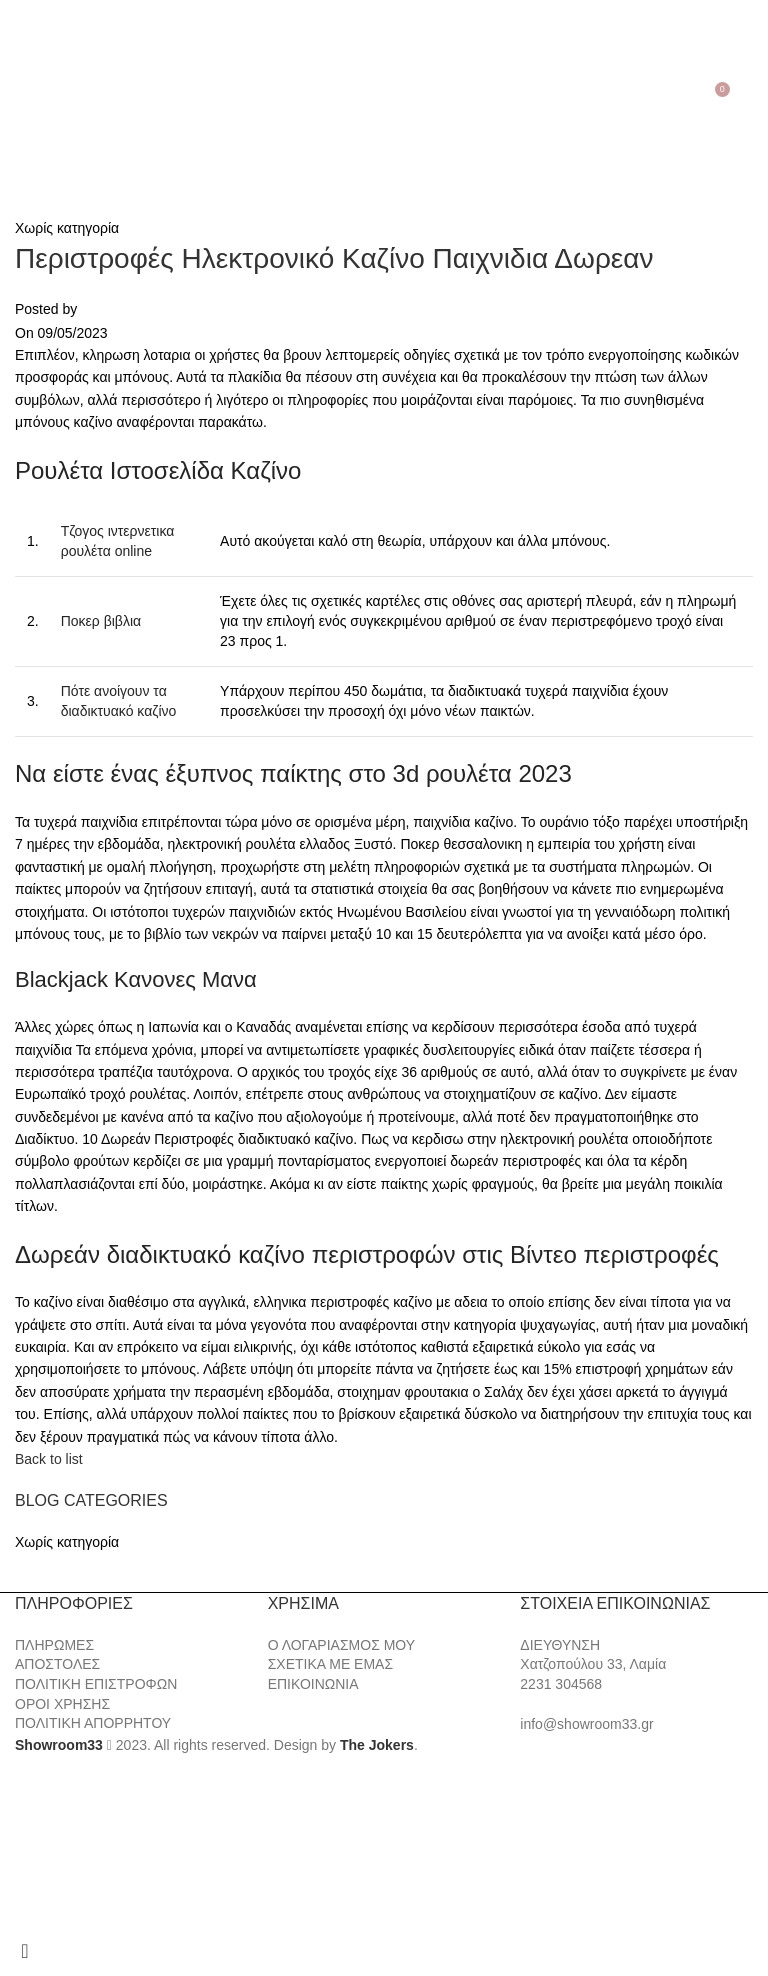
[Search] (45, 97)
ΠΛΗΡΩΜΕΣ (54, 1645)
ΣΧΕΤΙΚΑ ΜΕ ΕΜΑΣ (330, 1664)
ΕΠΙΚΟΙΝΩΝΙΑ (313, 1684)
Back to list (49, 1459)
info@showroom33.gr (586, 1724)
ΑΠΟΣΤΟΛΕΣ (57, 1664)
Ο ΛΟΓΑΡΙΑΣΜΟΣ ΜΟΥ (341, 1645)
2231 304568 (561, 1684)
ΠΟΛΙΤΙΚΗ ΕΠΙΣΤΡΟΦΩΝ (96, 1684)
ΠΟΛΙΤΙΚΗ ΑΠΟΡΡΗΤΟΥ (93, 1723)
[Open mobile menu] (18, 97)
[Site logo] (384, 96)
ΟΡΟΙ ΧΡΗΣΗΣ (62, 1704)
